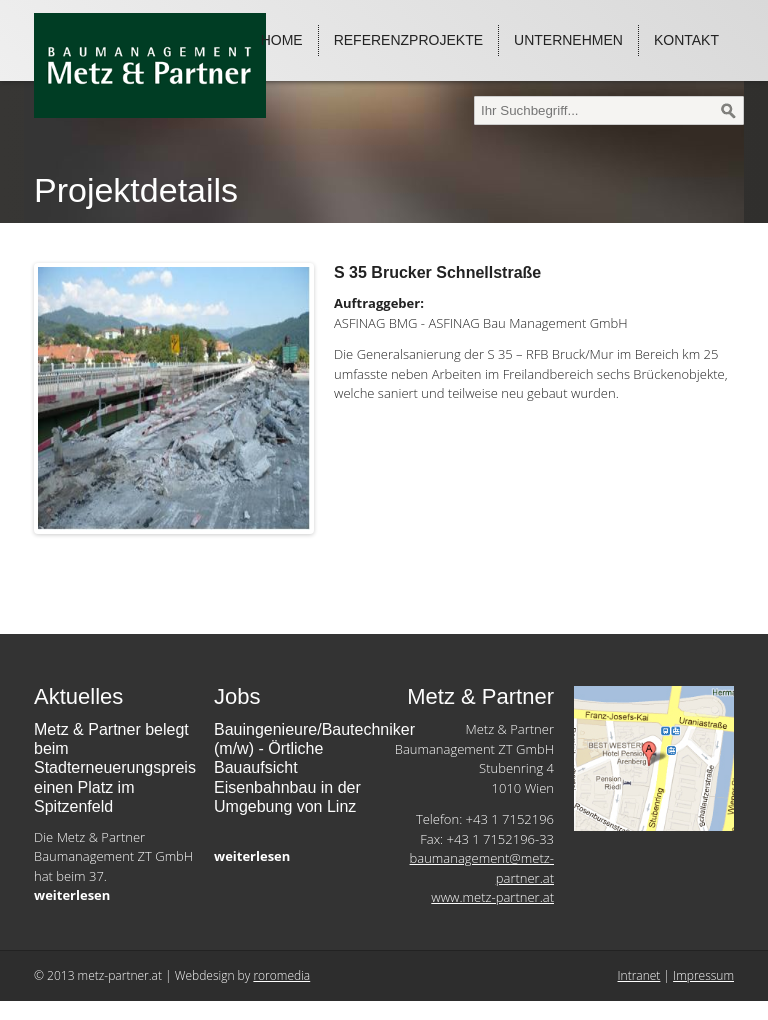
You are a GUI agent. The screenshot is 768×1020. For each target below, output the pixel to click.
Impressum (703, 975)
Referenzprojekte (408, 40)
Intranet (639, 975)
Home (282, 40)
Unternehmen (568, 40)
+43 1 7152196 (510, 819)
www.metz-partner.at (492, 897)
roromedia (281, 975)
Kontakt (686, 40)
